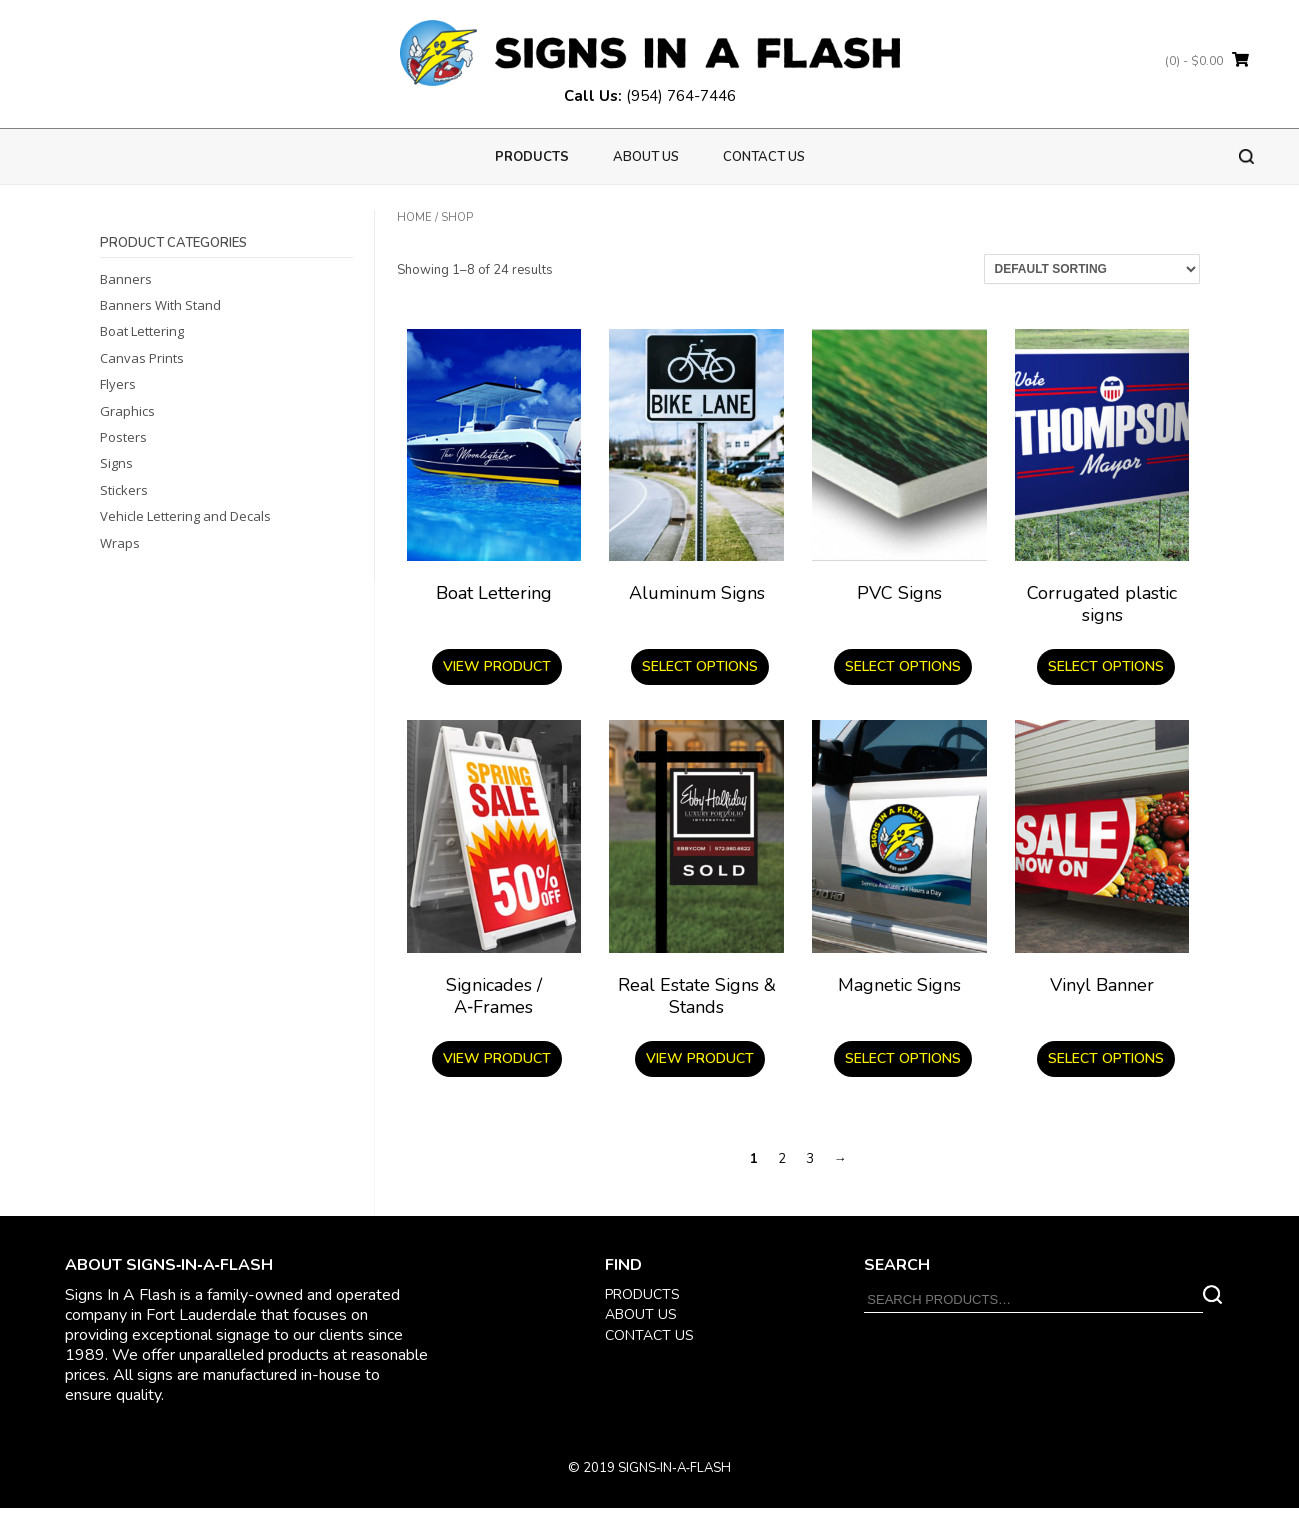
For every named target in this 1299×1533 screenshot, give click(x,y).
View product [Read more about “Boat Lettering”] (497, 666)
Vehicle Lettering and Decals (185, 516)
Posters (123, 437)
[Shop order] (1092, 269)
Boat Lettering (142, 331)
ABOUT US (641, 1314)
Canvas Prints (142, 358)
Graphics (127, 411)
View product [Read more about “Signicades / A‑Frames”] (497, 1058)
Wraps (120, 543)
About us (646, 157)
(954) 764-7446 (681, 96)
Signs (116, 463)
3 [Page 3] (810, 1159)
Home (414, 217)
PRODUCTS (532, 157)
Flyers (118, 384)
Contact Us (764, 157)
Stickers (124, 490)
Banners (126, 279)
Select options (700, 666)
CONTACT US (649, 1335)
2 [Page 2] (782, 1159)
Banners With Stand (160, 305)
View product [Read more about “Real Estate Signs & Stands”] (700, 1058)
